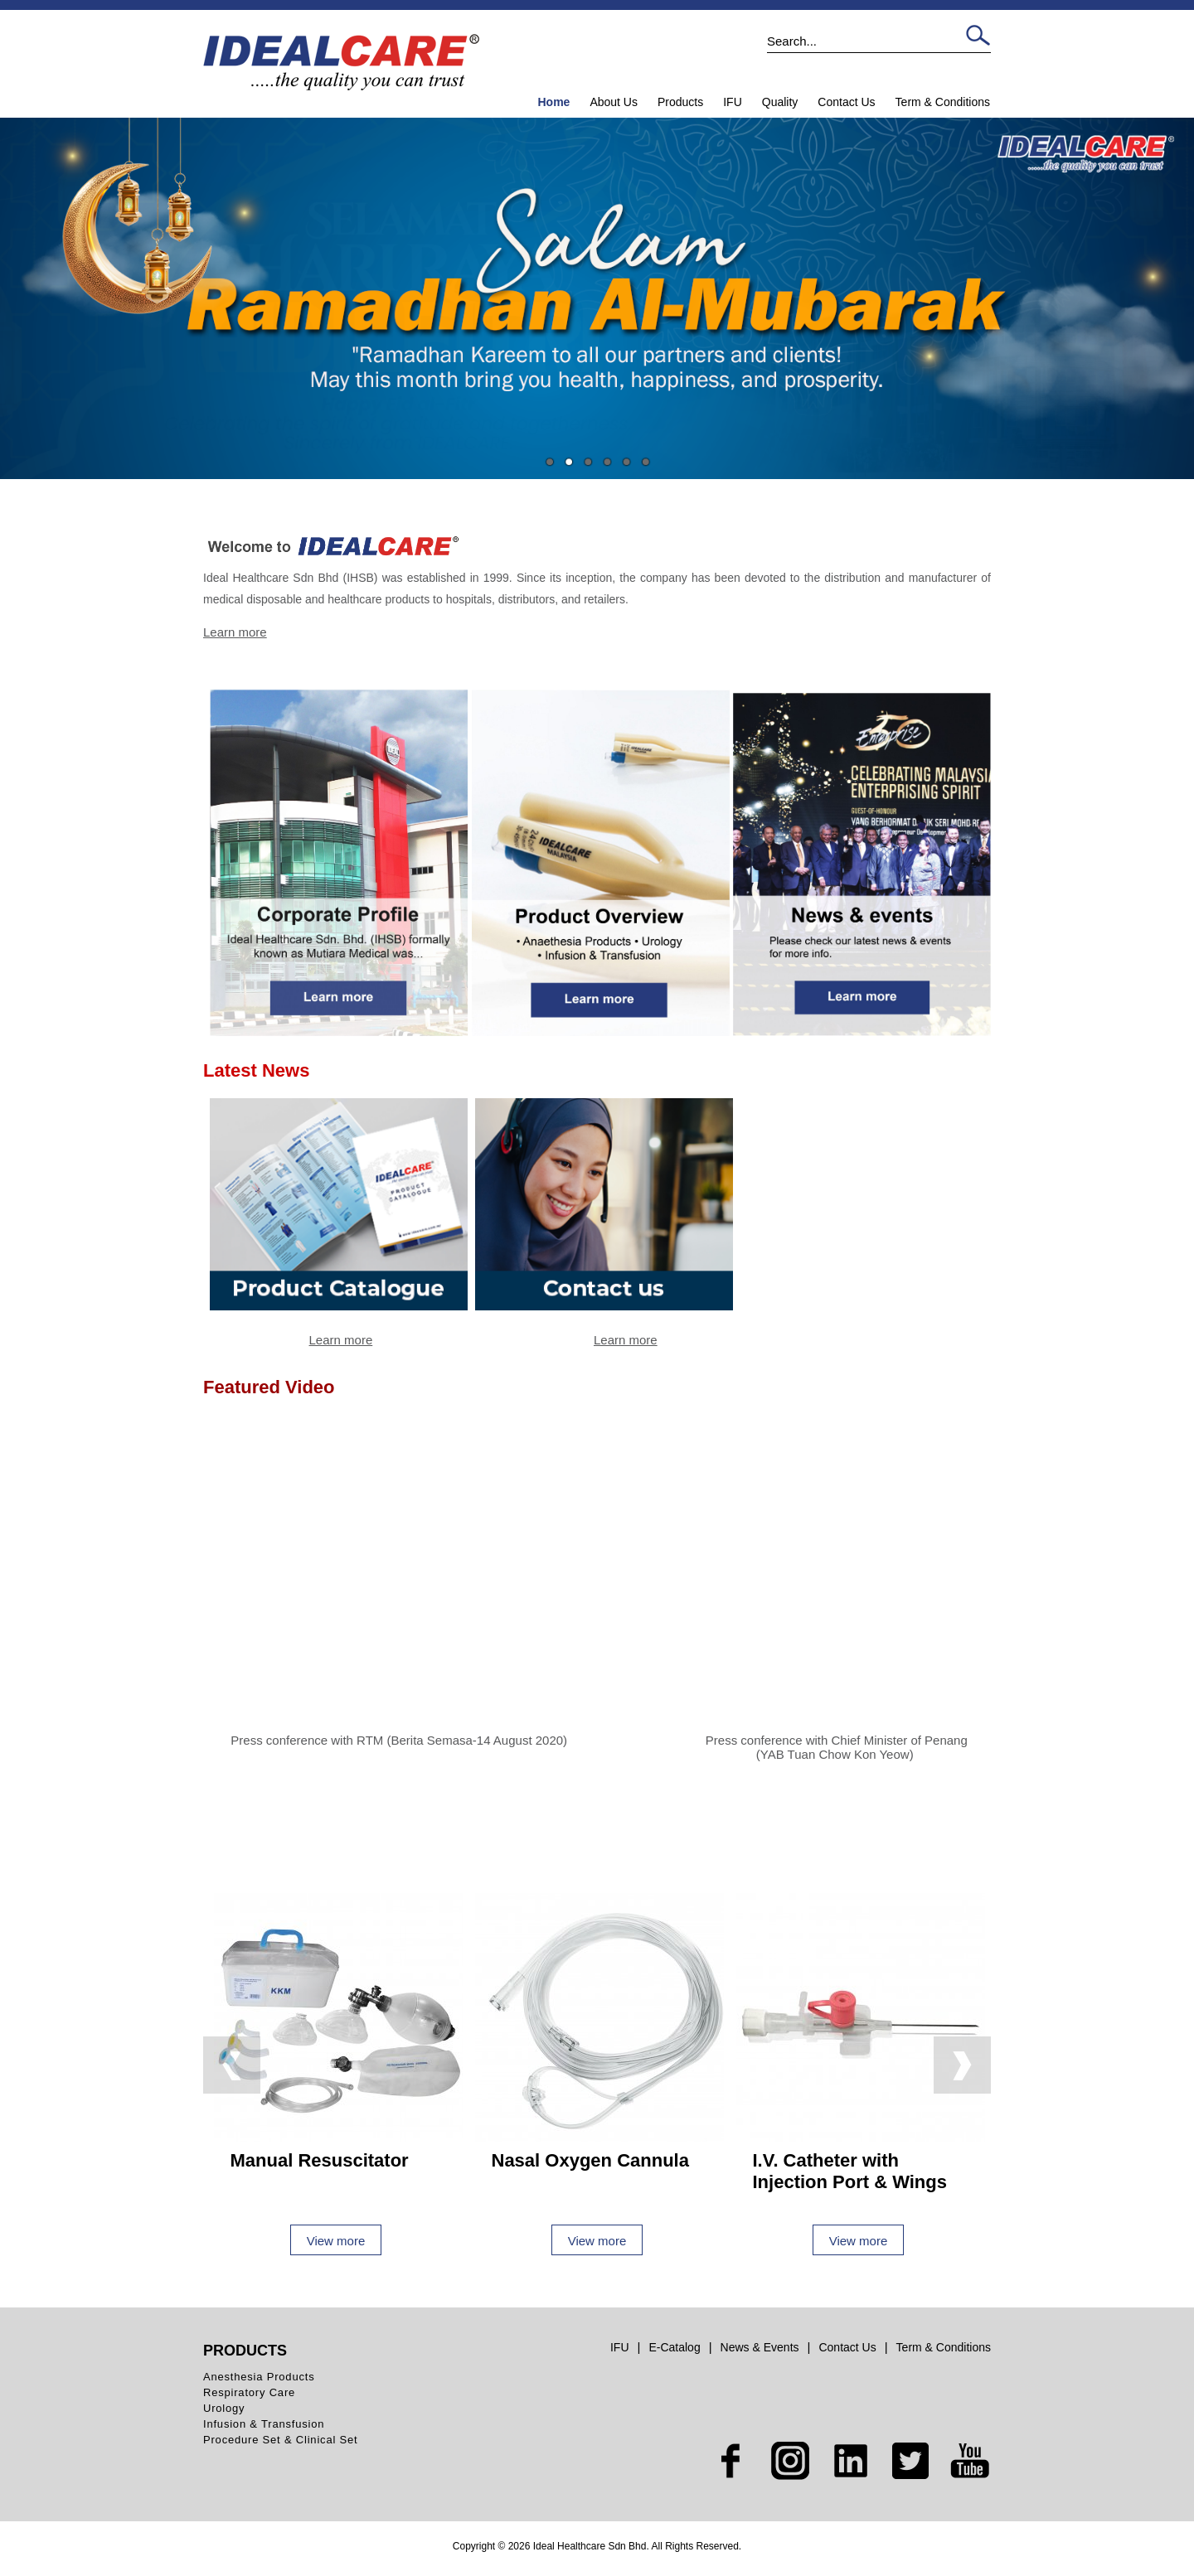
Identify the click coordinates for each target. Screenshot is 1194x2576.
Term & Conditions (943, 102)
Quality (780, 102)
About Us (614, 102)
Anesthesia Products (258, 2376)
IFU (732, 102)
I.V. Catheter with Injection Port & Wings (850, 2171)
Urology (224, 2408)
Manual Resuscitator (320, 2160)
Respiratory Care (249, 2392)
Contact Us (846, 102)
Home (553, 102)
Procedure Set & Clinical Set (280, 2439)
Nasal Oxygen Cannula (590, 2160)
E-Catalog (674, 2347)
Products (680, 102)
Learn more (235, 632)
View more (336, 2241)
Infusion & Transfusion (263, 2424)
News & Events (760, 2347)
